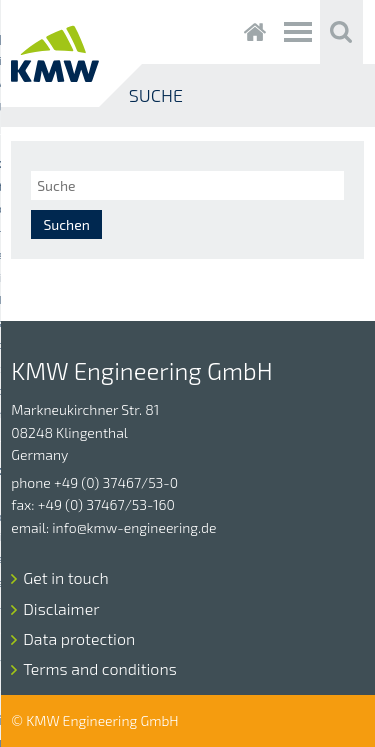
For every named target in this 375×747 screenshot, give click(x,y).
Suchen (66, 224)
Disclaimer (61, 608)
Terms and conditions (99, 668)
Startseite (255, 32)
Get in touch (65, 577)
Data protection (79, 638)
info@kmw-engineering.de (134, 527)
